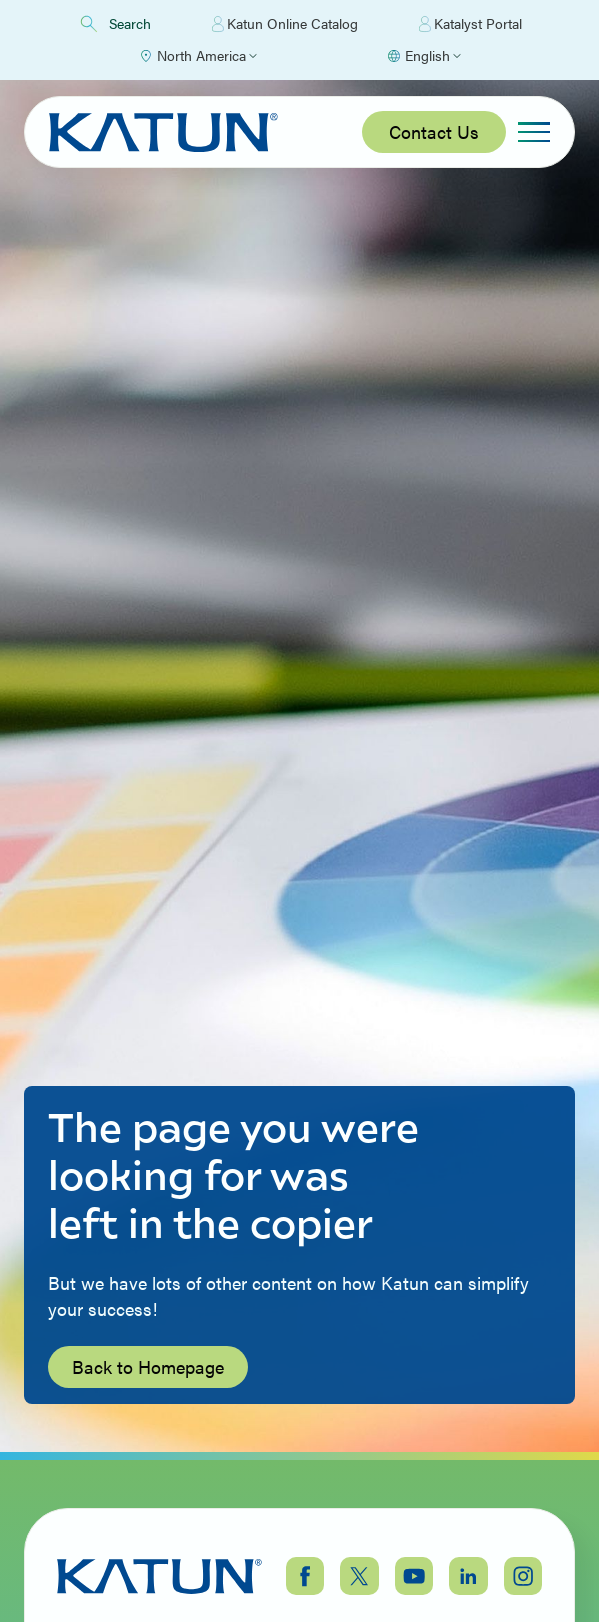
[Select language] (423, 56)
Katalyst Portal (470, 24)
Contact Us (434, 131)
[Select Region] (197, 56)
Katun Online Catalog (285, 24)
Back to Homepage (148, 1366)
